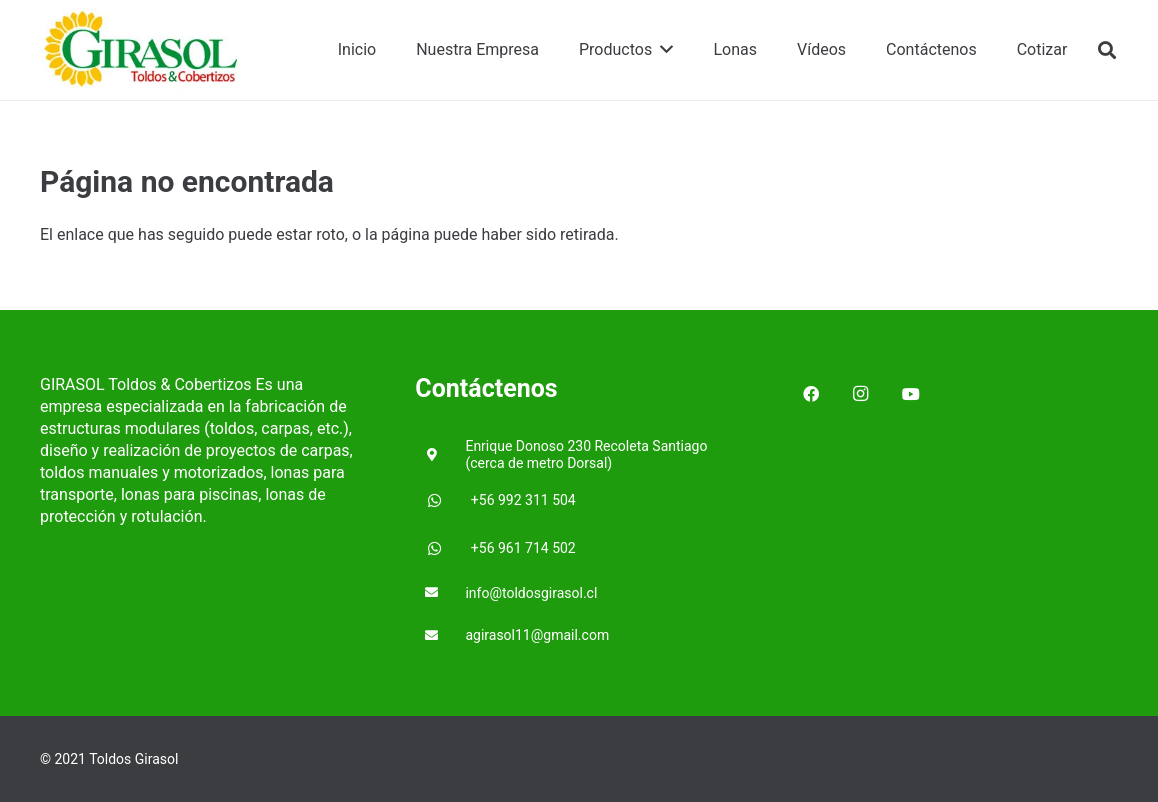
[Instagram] (861, 394)
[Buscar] (1107, 50)
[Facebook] (811, 394)
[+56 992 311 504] (443, 501)
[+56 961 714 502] (443, 549)
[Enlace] (142, 50)
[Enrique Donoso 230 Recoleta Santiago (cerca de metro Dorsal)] (440, 455)
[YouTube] (911, 394)
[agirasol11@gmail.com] (440, 636)
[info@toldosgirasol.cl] (440, 593)
